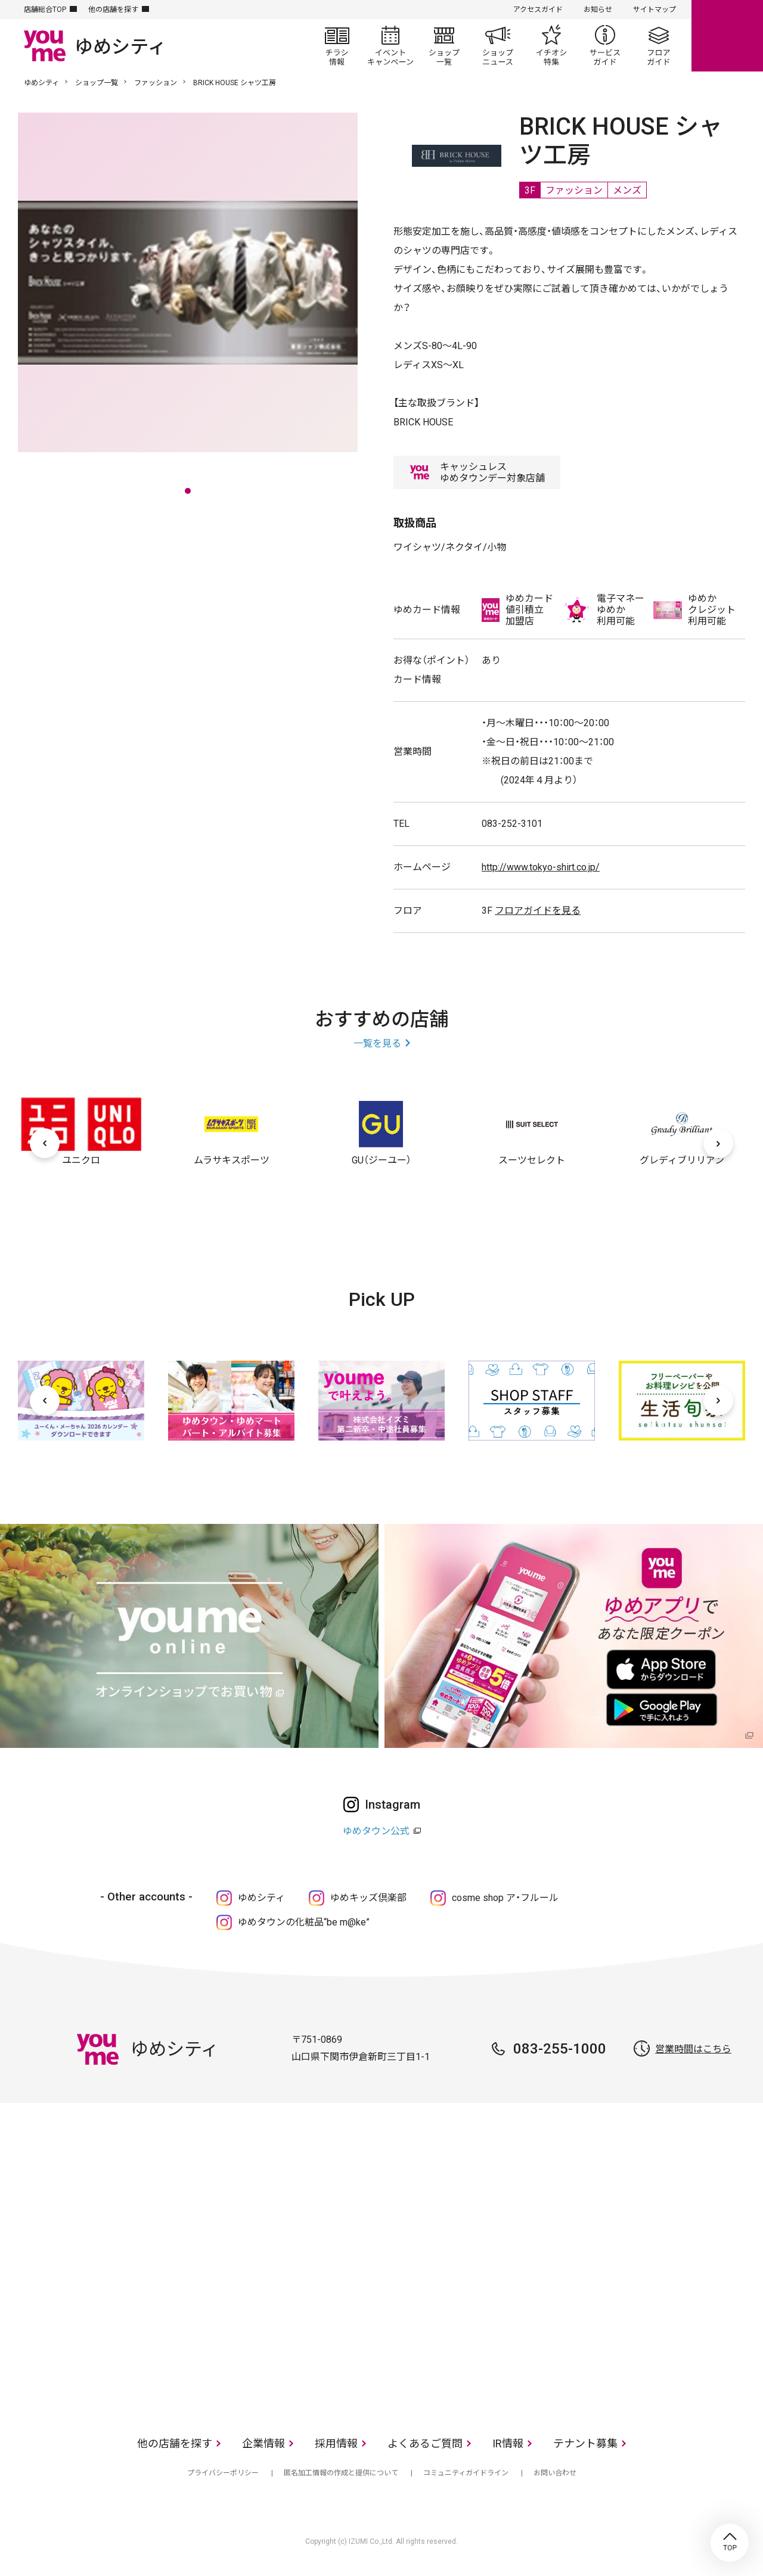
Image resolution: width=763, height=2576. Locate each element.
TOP (730, 2543)
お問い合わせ (555, 2473)
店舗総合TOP (45, 9)
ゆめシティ (41, 83)
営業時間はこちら (693, 2049)
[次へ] (718, 1143)
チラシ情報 (337, 45)
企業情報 (263, 2443)
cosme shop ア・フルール (505, 1897)
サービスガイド (605, 45)
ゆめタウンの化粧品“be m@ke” (304, 1922)
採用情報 (336, 2443)
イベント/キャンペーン (390, 45)
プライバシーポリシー (223, 2473)
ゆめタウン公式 (376, 1831)
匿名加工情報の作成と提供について (341, 2473)
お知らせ (598, 9)
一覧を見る (377, 1043)
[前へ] (45, 1143)
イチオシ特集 (551, 45)
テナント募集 (585, 2443)
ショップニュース (498, 45)
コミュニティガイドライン (465, 2473)
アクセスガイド (538, 9)
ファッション (155, 83)
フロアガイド (659, 45)
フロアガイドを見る (538, 910)
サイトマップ (654, 9)
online (727, 35)
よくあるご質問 (425, 2443)
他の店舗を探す (113, 9)
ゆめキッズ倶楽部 (368, 1897)
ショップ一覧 (444, 45)
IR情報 (507, 2443)
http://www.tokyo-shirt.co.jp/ (541, 867)
